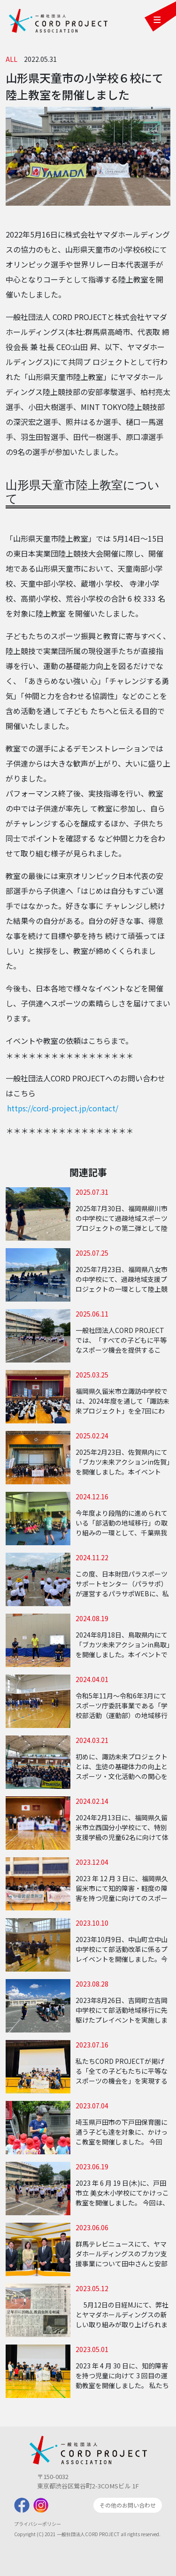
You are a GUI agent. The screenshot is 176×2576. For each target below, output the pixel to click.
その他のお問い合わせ (127, 2505)
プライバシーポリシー (37, 2523)
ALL (11, 59)
